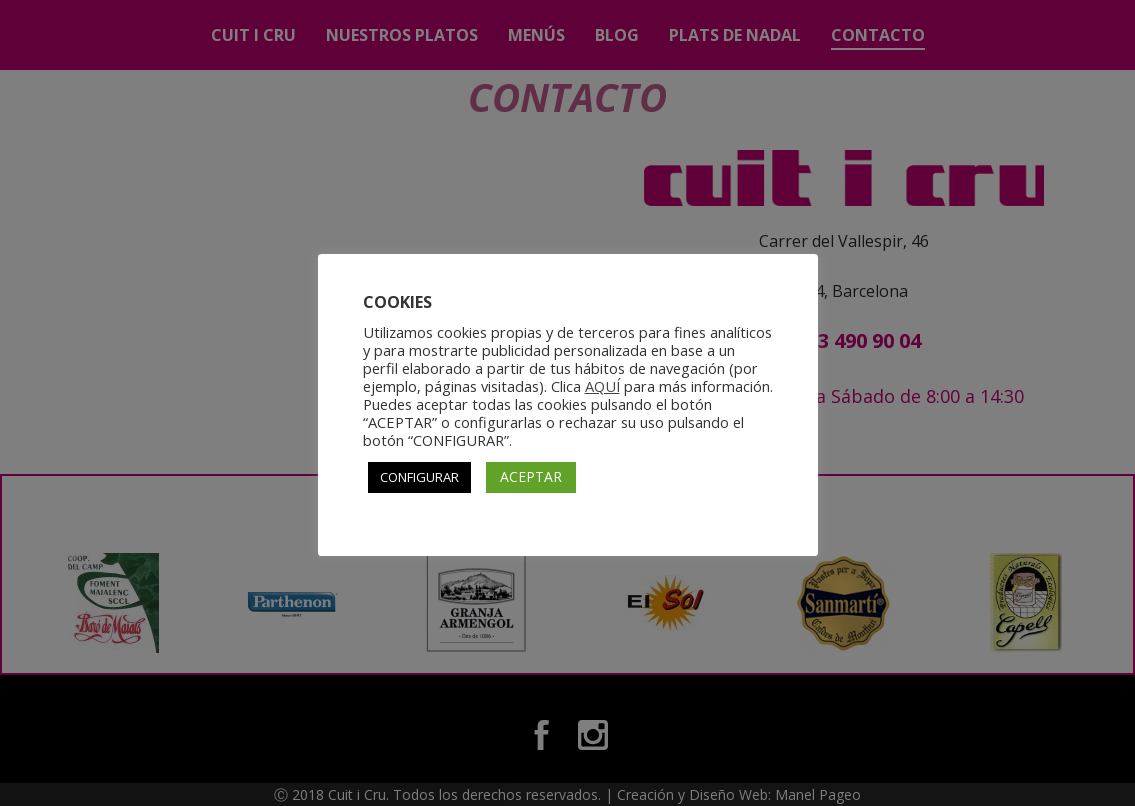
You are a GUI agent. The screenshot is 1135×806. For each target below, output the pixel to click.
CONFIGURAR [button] (419, 477)
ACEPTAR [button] (531, 476)
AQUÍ (602, 386)
